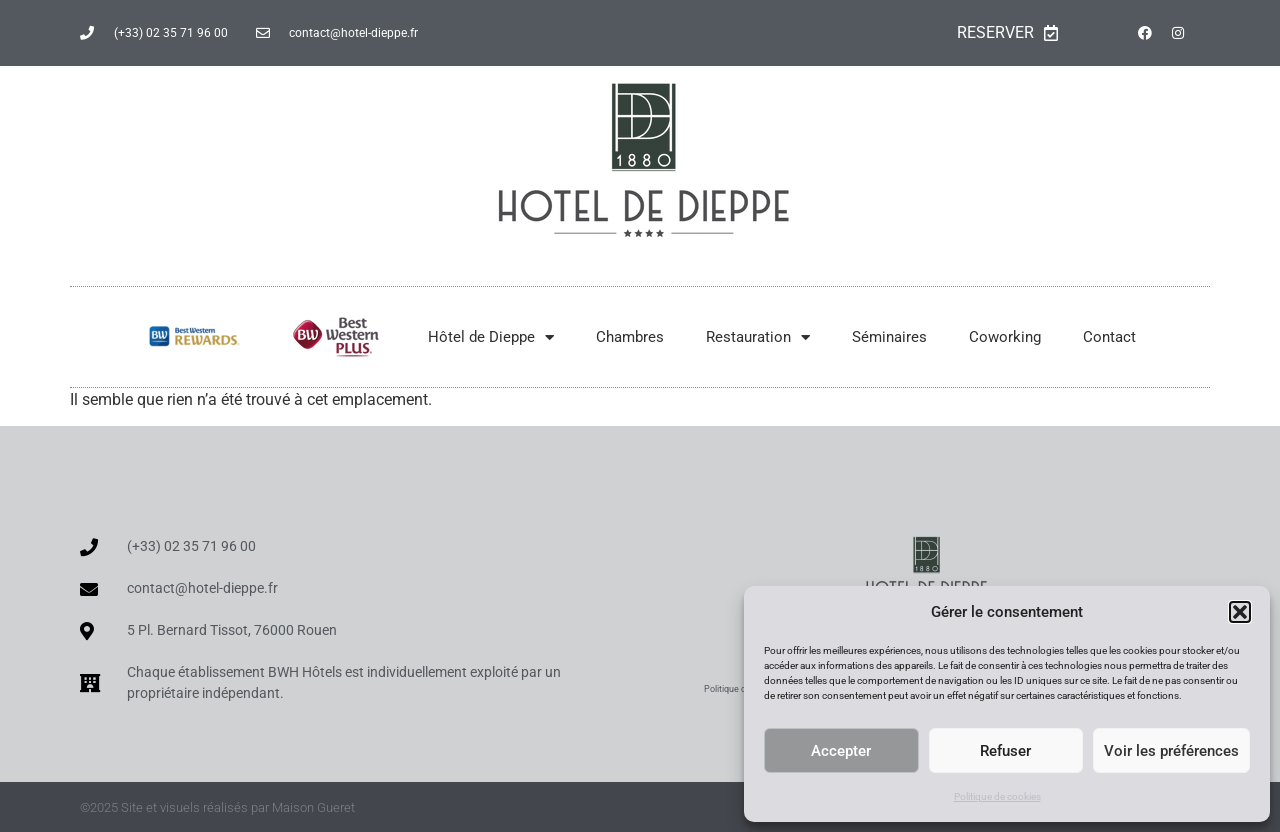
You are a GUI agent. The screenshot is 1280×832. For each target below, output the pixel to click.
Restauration (758, 337)
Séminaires (889, 337)
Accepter (841, 751)
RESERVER (1007, 33)
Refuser (1005, 751)
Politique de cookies (997, 796)
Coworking (1005, 337)
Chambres (630, 337)
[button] (1240, 612)
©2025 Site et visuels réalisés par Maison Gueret (217, 807)
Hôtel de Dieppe (491, 337)
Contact (1109, 337)
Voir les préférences (1171, 751)
